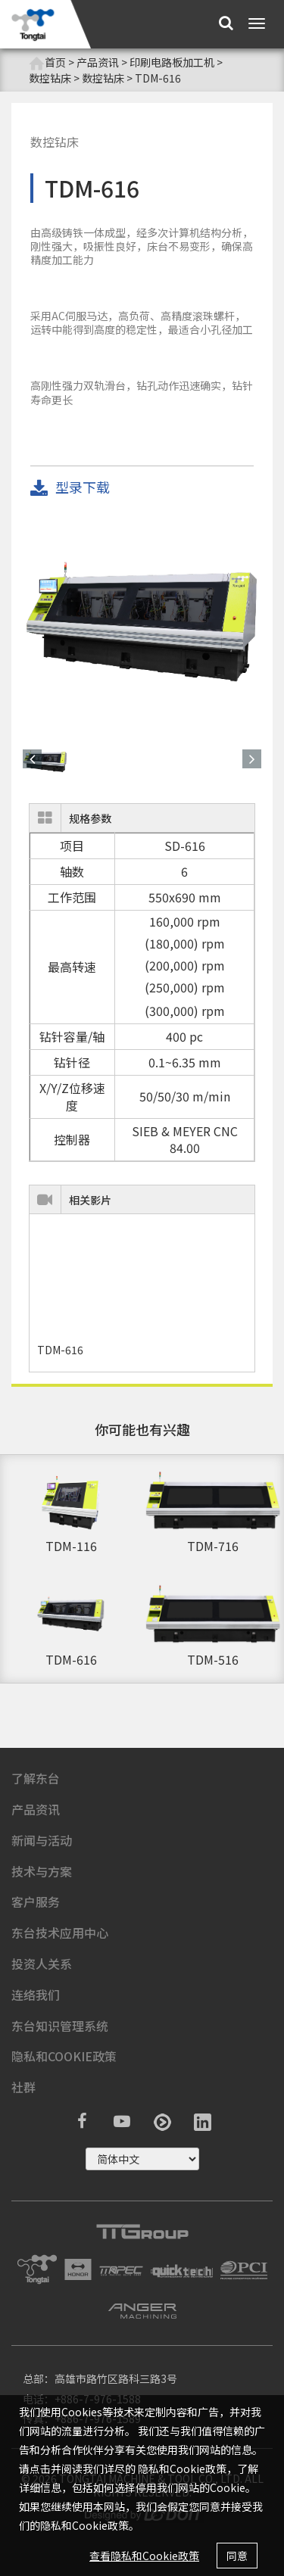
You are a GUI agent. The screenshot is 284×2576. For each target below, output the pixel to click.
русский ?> (142, 2159)
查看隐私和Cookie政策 (144, 2555)
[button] (32, 758)
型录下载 (70, 488)
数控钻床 (50, 78)
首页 (47, 62)
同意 (237, 2555)
